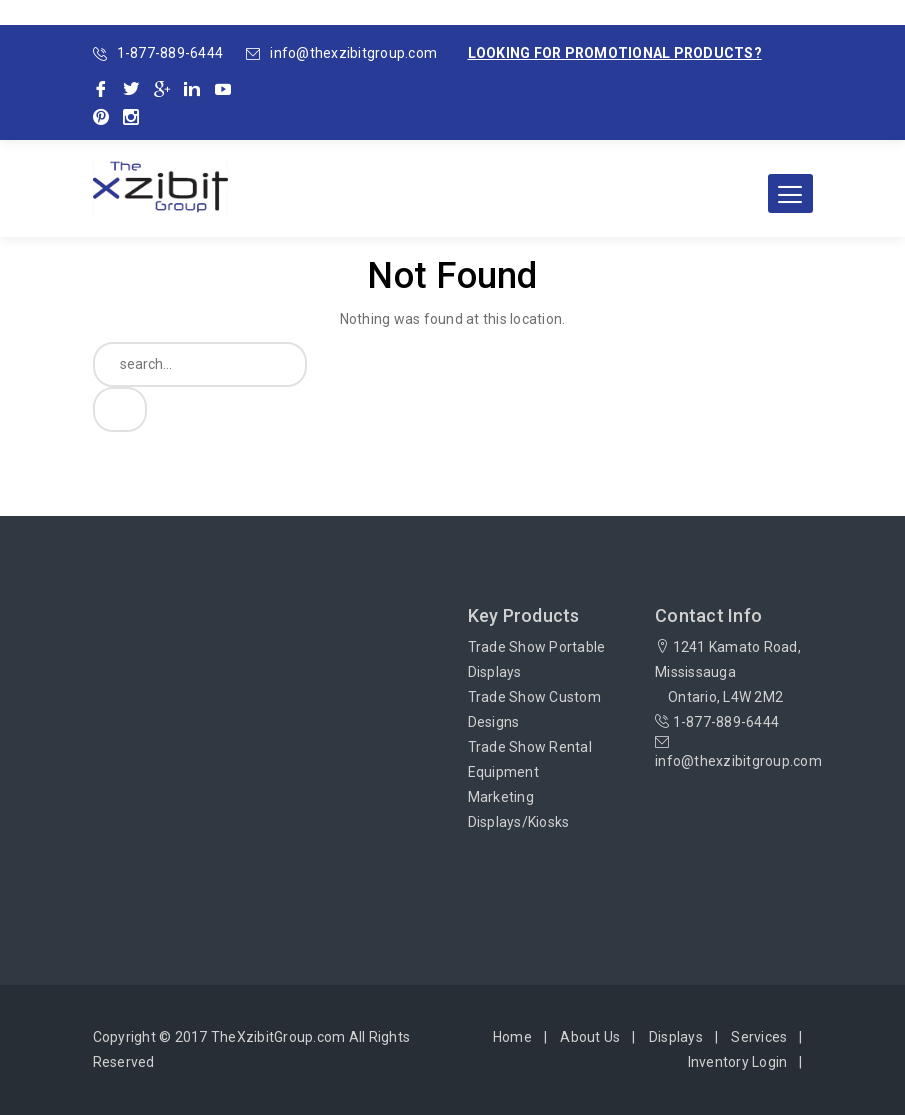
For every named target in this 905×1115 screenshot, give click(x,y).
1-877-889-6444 (170, 53)
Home (512, 1037)
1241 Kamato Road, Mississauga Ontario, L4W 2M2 (728, 672)
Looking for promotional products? (615, 53)
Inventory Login (738, 1062)
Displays (676, 1037)
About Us (590, 1037)
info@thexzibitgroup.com (353, 53)
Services (759, 1037)
